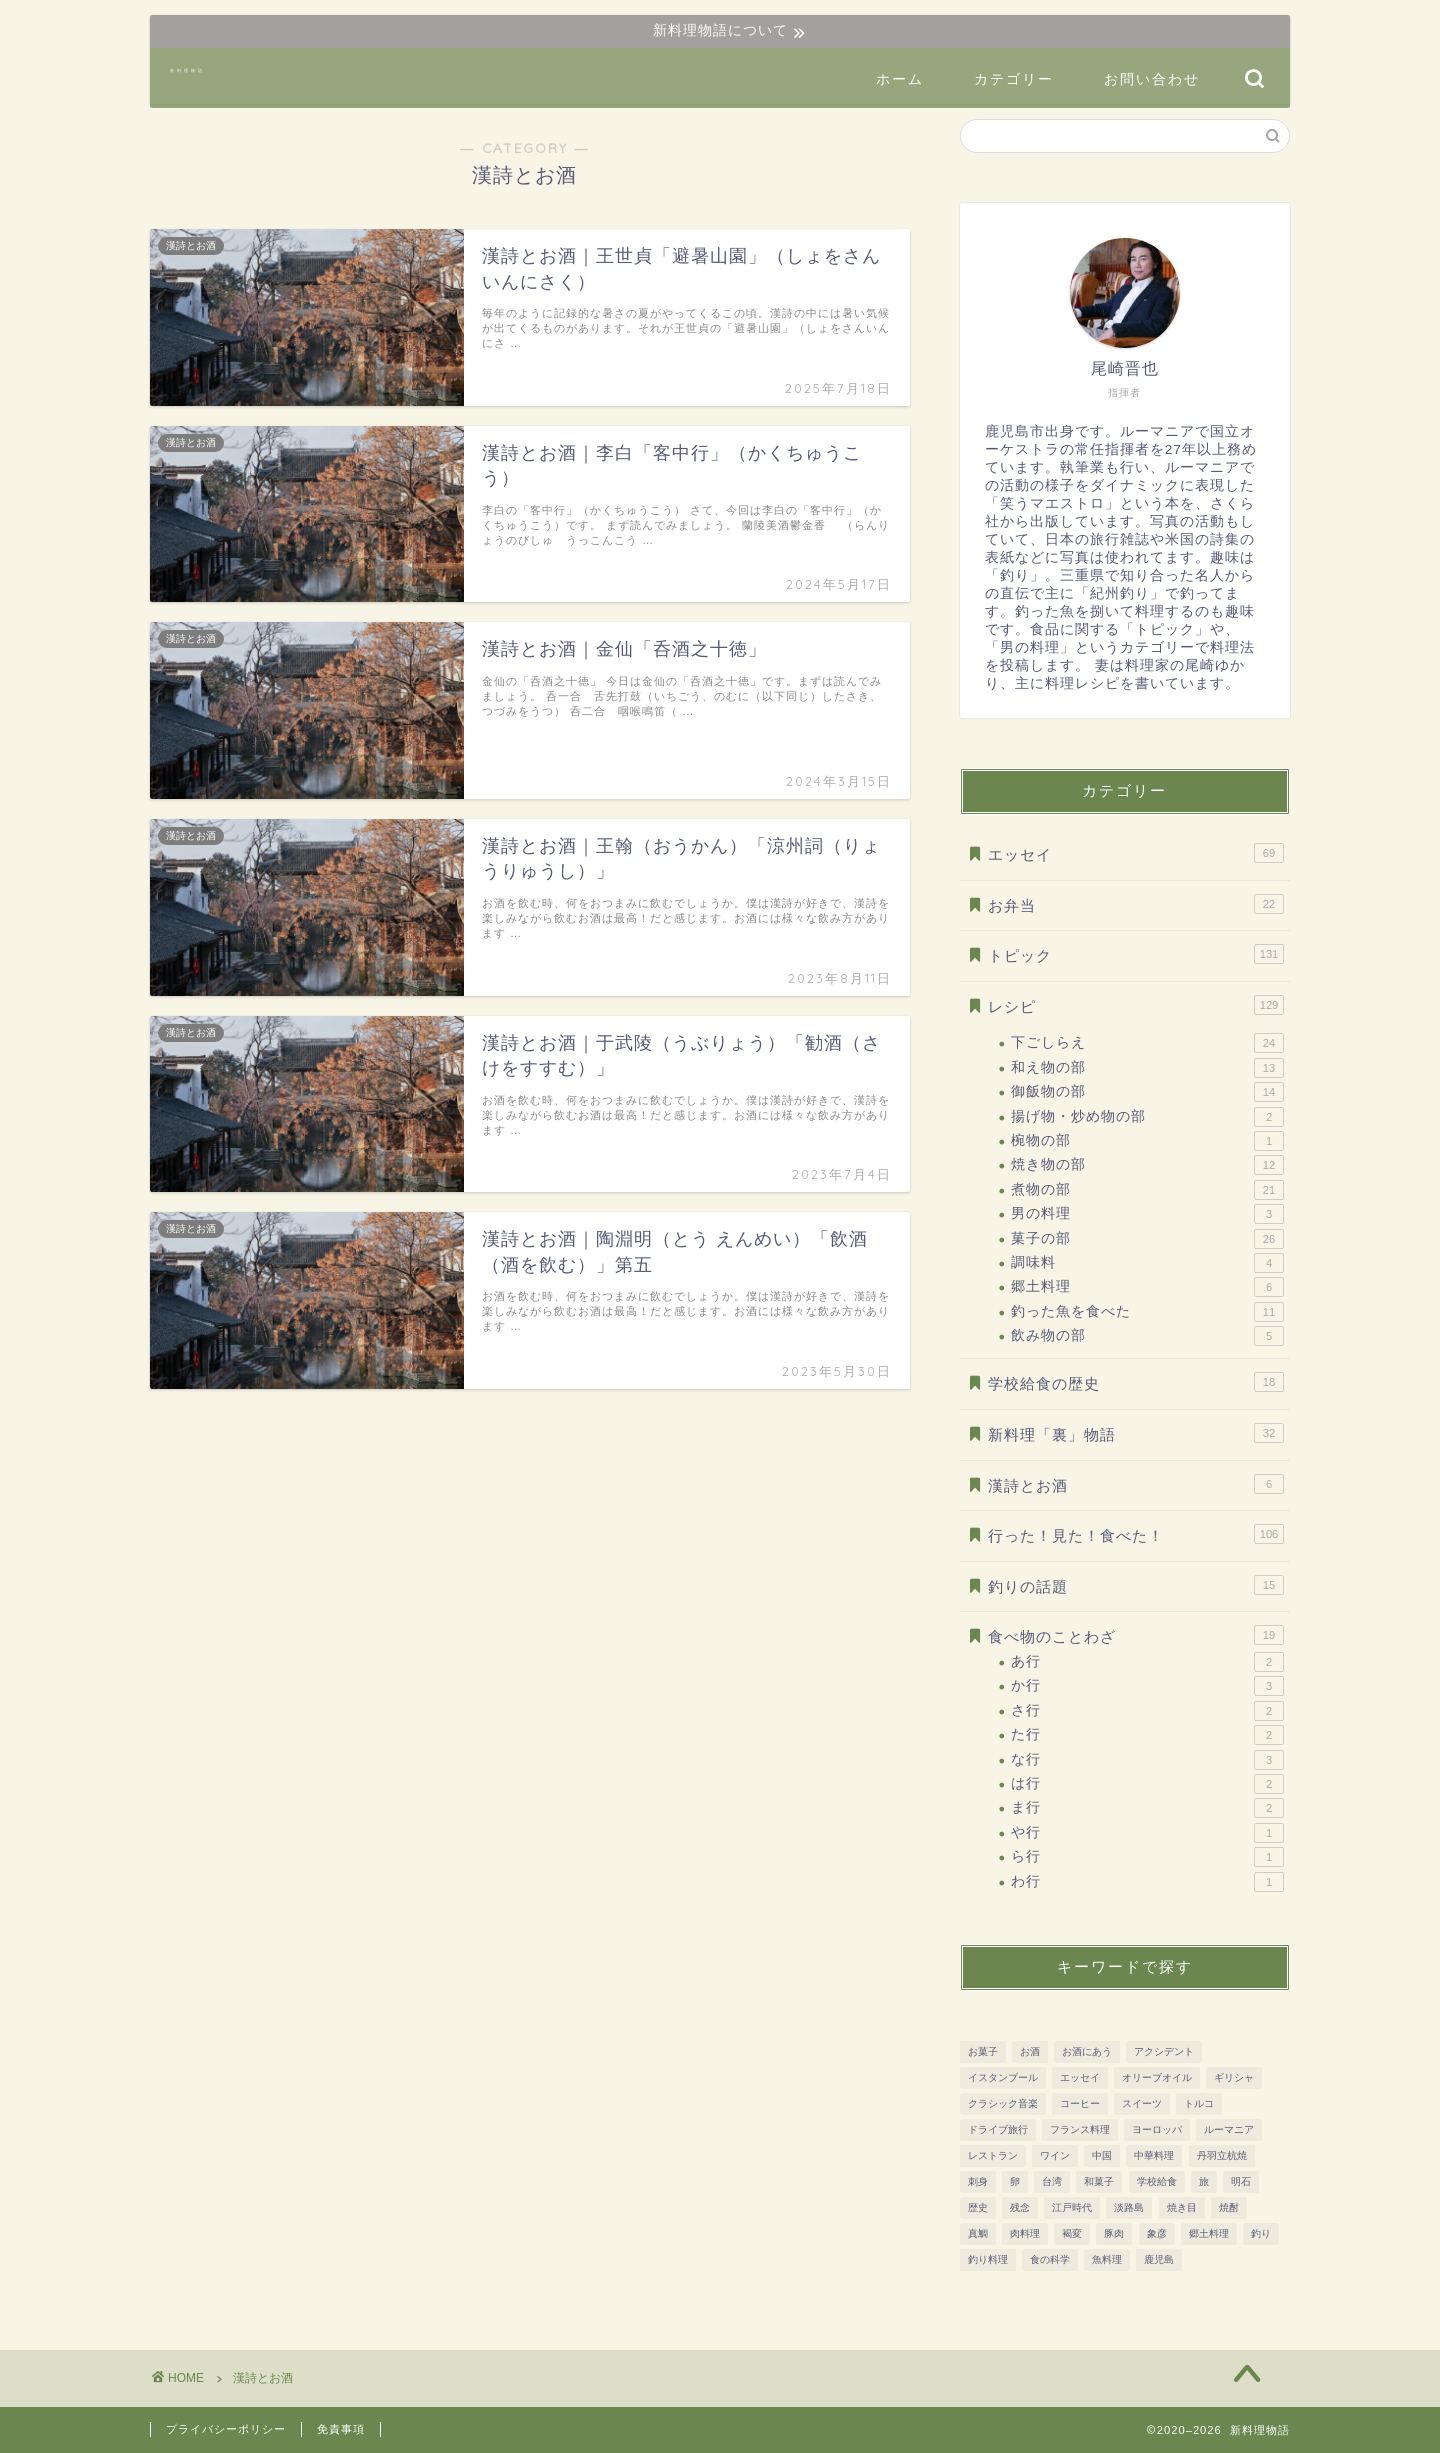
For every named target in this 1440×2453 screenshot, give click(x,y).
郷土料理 (1147, 1287)
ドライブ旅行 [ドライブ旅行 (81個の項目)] (998, 2129)
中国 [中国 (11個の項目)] (1102, 2155)
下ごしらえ (1147, 1043)
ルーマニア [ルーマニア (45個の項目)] (1229, 2129)
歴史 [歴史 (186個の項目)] (978, 2207)
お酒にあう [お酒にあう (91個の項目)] (1087, 2051)
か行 (1147, 1686)
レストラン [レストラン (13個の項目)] (993, 2155)
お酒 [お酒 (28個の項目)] (1030, 2051)
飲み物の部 (1147, 1336)
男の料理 (1147, 1214)
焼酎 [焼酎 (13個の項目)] (1229, 2207)
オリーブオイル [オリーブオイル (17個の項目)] (1157, 2077)
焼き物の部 (1147, 1165)
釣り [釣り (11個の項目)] (1261, 2233)
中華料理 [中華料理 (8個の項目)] (1154, 2155)
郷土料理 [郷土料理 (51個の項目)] (1209, 2233)
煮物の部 (1147, 1190)
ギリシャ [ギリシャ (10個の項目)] (1234, 2077)
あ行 (1147, 1662)
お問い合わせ (1152, 79)
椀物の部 (1147, 1141)
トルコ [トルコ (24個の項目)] (1199, 2103)
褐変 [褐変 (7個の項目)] (1072, 2233)
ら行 (1147, 1857)
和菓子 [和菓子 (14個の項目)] (1099, 2181)
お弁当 (1136, 904)
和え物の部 (1147, 1068)
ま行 (1147, 1808)
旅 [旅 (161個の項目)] (1204, 2181)
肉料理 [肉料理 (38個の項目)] (1025, 2233)
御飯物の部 (1147, 1092)
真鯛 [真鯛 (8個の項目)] (978, 2233)
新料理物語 (187, 70)
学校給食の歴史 (1136, 1382)
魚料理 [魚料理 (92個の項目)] (1107, 2259)
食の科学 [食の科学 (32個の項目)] (1050, 2259)
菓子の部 (1147, 1239)
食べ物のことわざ (1136, 1635)
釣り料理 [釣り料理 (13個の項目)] (988, 2259)
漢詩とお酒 (1136, 1484)
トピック (1136, 954)
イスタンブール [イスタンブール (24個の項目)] (1003, 2077)
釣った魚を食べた (1147, 1312)
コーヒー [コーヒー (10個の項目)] (1080, 2103)
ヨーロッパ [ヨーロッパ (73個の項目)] (1157, 2129)
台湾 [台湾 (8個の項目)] (1052, 2181)
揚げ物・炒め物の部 (1147, 1117)
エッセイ (1136, 853)
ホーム (900, 79)
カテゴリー (1014, 79)
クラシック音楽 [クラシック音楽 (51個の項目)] (1003, 2103)
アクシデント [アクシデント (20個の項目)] (1164, 2051)
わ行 (1147, 1882)
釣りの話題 (1136, 1585)
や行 (1147, 1833)
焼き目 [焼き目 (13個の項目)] (1182, 2207)
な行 (1147, 1760)
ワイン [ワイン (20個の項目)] (1055, 2155)
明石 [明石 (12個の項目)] (1241, 2181)
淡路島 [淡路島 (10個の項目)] (1129, 2207)
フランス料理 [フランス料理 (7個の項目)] (1080, 2129)
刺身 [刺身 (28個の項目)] (978, 2181)
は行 (1147, 1784)
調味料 (1147, 1263)
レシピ (1136, 1005)
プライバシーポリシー (226, 2429)
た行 (1147, 1735)
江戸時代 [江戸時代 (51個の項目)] (1072, 2207)
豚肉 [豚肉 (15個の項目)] (1114, 2233)
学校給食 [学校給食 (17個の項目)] (1157, 2181)
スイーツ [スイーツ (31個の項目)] (1142, 2103)
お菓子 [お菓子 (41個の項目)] (983, 2051)
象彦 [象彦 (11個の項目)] (1157, 2233)
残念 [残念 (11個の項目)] (1020, 2207)
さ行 (1147, 1711)
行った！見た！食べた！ (1136, 1534)
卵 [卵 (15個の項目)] (1015, 2181)
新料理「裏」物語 (1136, 1433)
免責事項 (341, 2429)
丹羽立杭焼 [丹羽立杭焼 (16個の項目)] (1222, 2155)
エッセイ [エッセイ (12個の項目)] (1080, 2077)
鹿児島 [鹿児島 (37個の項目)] (1159, 2259)
